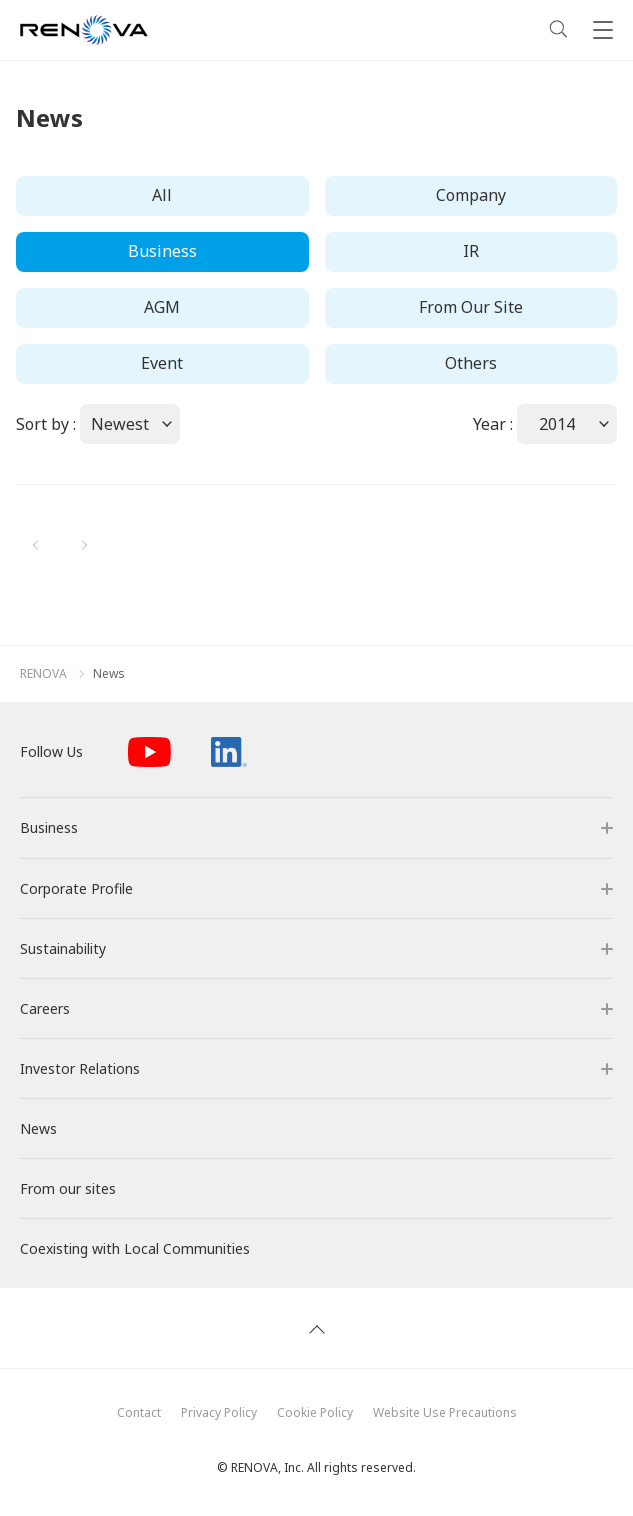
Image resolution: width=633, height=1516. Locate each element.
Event (162, 363)
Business (162, 251)
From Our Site (471, 307)
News (109, 674)
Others (471, 363)
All (162, 195)
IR (471, 251)
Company (471, 195)
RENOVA (43, 674)
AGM (162, 307)
